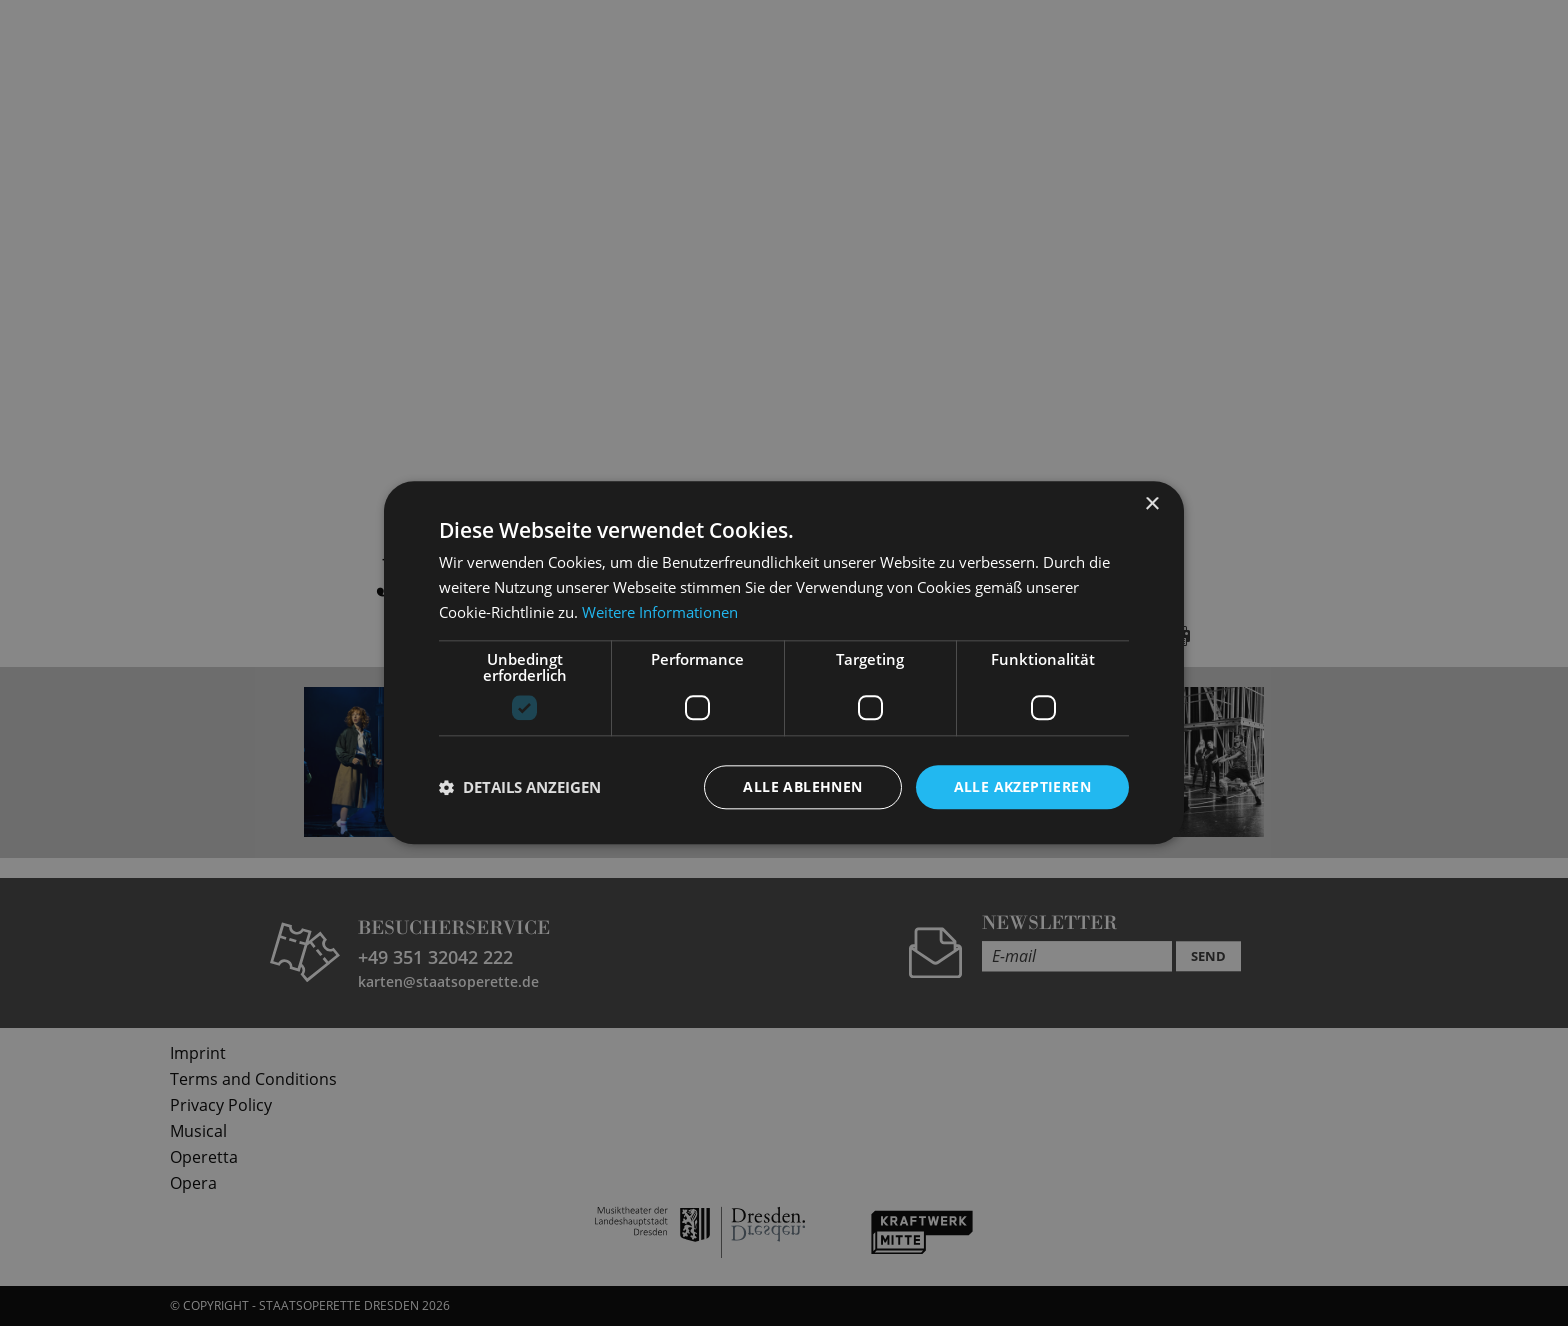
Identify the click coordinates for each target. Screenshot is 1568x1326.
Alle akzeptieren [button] (1022, 786)
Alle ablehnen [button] (802, 786)
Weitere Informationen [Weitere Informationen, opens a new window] (660, 612)
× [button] (1151, 504)
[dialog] (784, 663)
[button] (520, 787)
